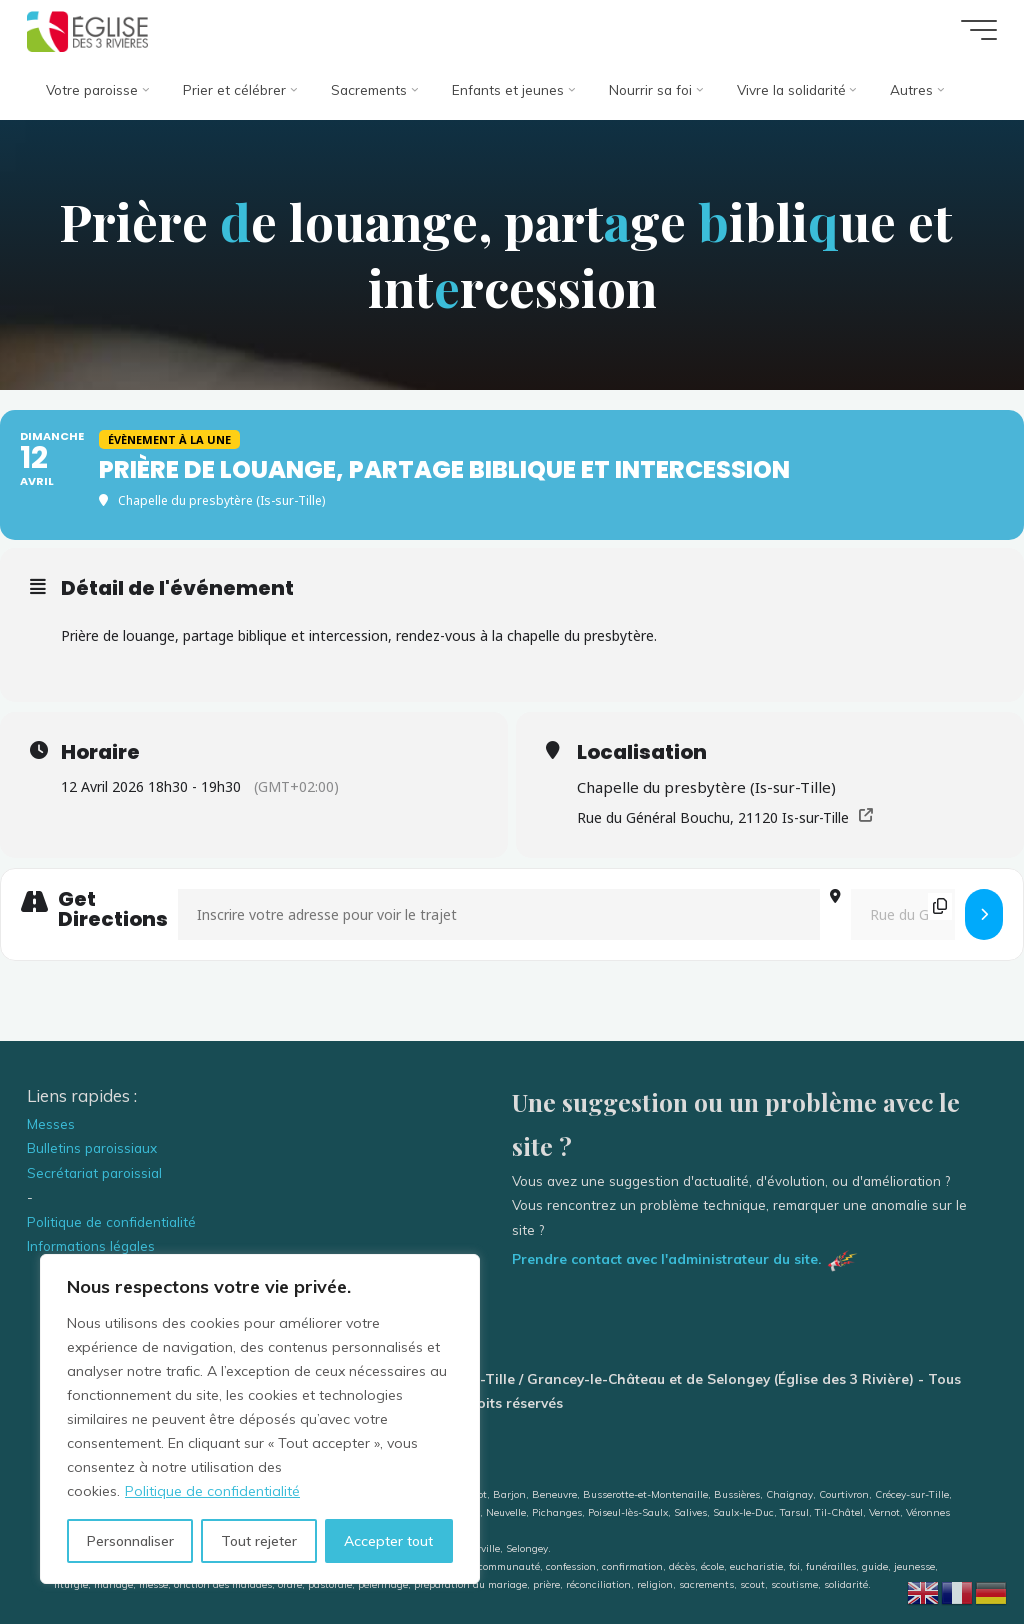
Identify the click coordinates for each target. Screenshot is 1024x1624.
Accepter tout (388, 1541)
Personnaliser (130, 1541)
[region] (260, 1419)
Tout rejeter (259, 1541)
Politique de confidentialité (212, 1491)
